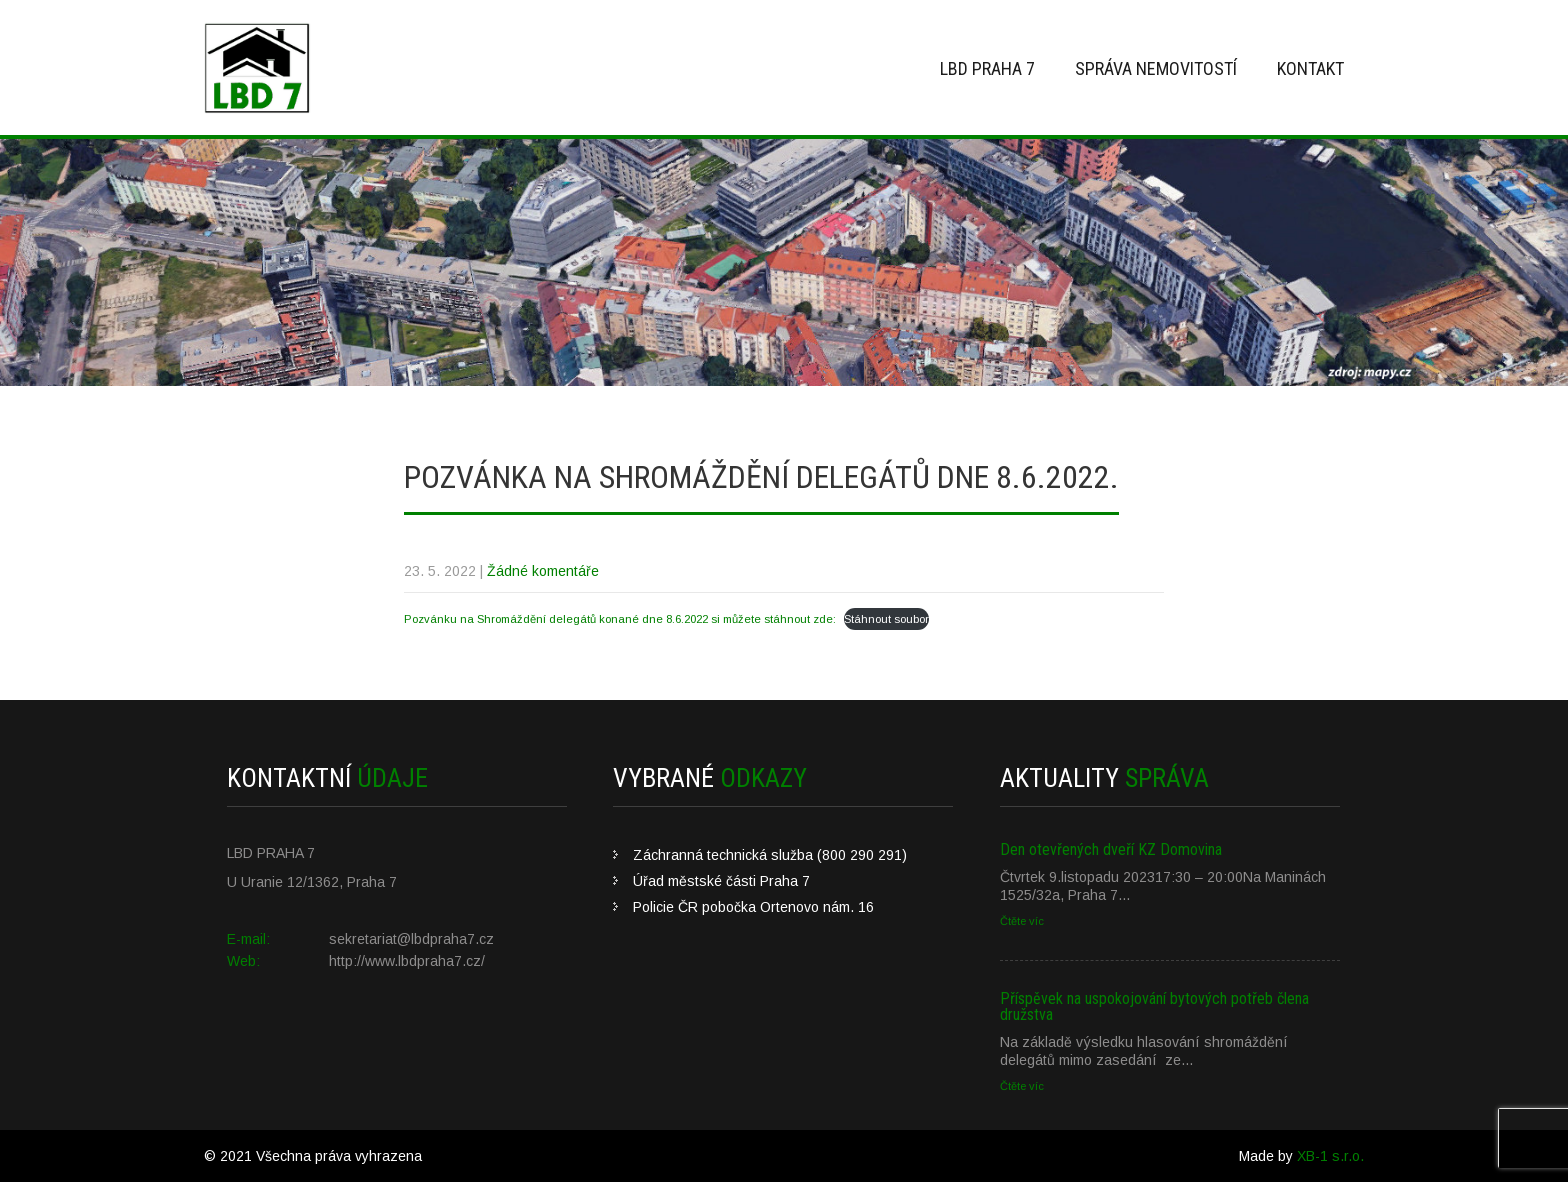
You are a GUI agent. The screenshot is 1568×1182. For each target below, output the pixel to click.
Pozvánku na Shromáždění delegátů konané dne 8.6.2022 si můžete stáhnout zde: (620, 619)
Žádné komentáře (543, 571)
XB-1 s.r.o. (1330, 1156)
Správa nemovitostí (1156, 68)
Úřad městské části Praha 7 (721, 881)
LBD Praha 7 (987, 68)
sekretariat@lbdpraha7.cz (411, 939)
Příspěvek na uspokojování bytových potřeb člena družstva (1154, 1006)
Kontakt (1310, 68)
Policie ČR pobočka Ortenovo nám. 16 (753, 907)
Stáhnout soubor (886, 619)
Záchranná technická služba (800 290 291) (770, 855)
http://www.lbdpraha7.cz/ (407, 961)
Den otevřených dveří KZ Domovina (1111, 849)
